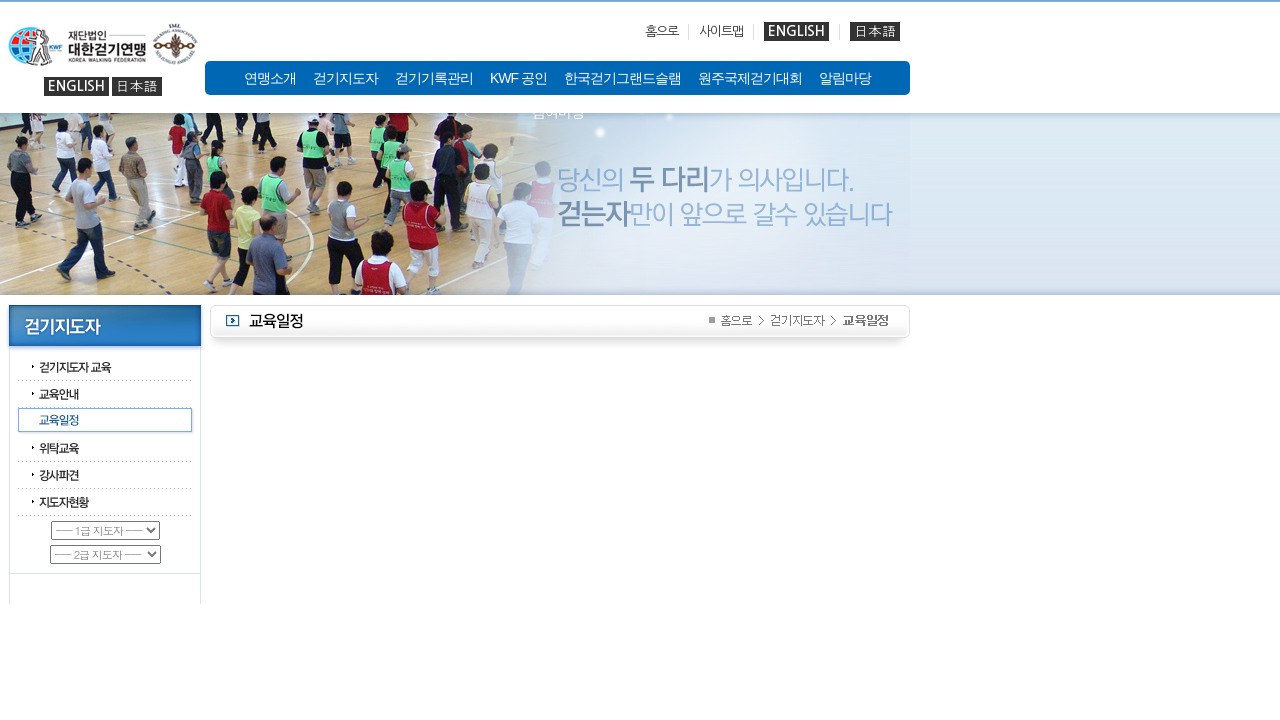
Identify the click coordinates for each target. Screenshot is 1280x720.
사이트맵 (721, 31)
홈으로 (661, 31)
